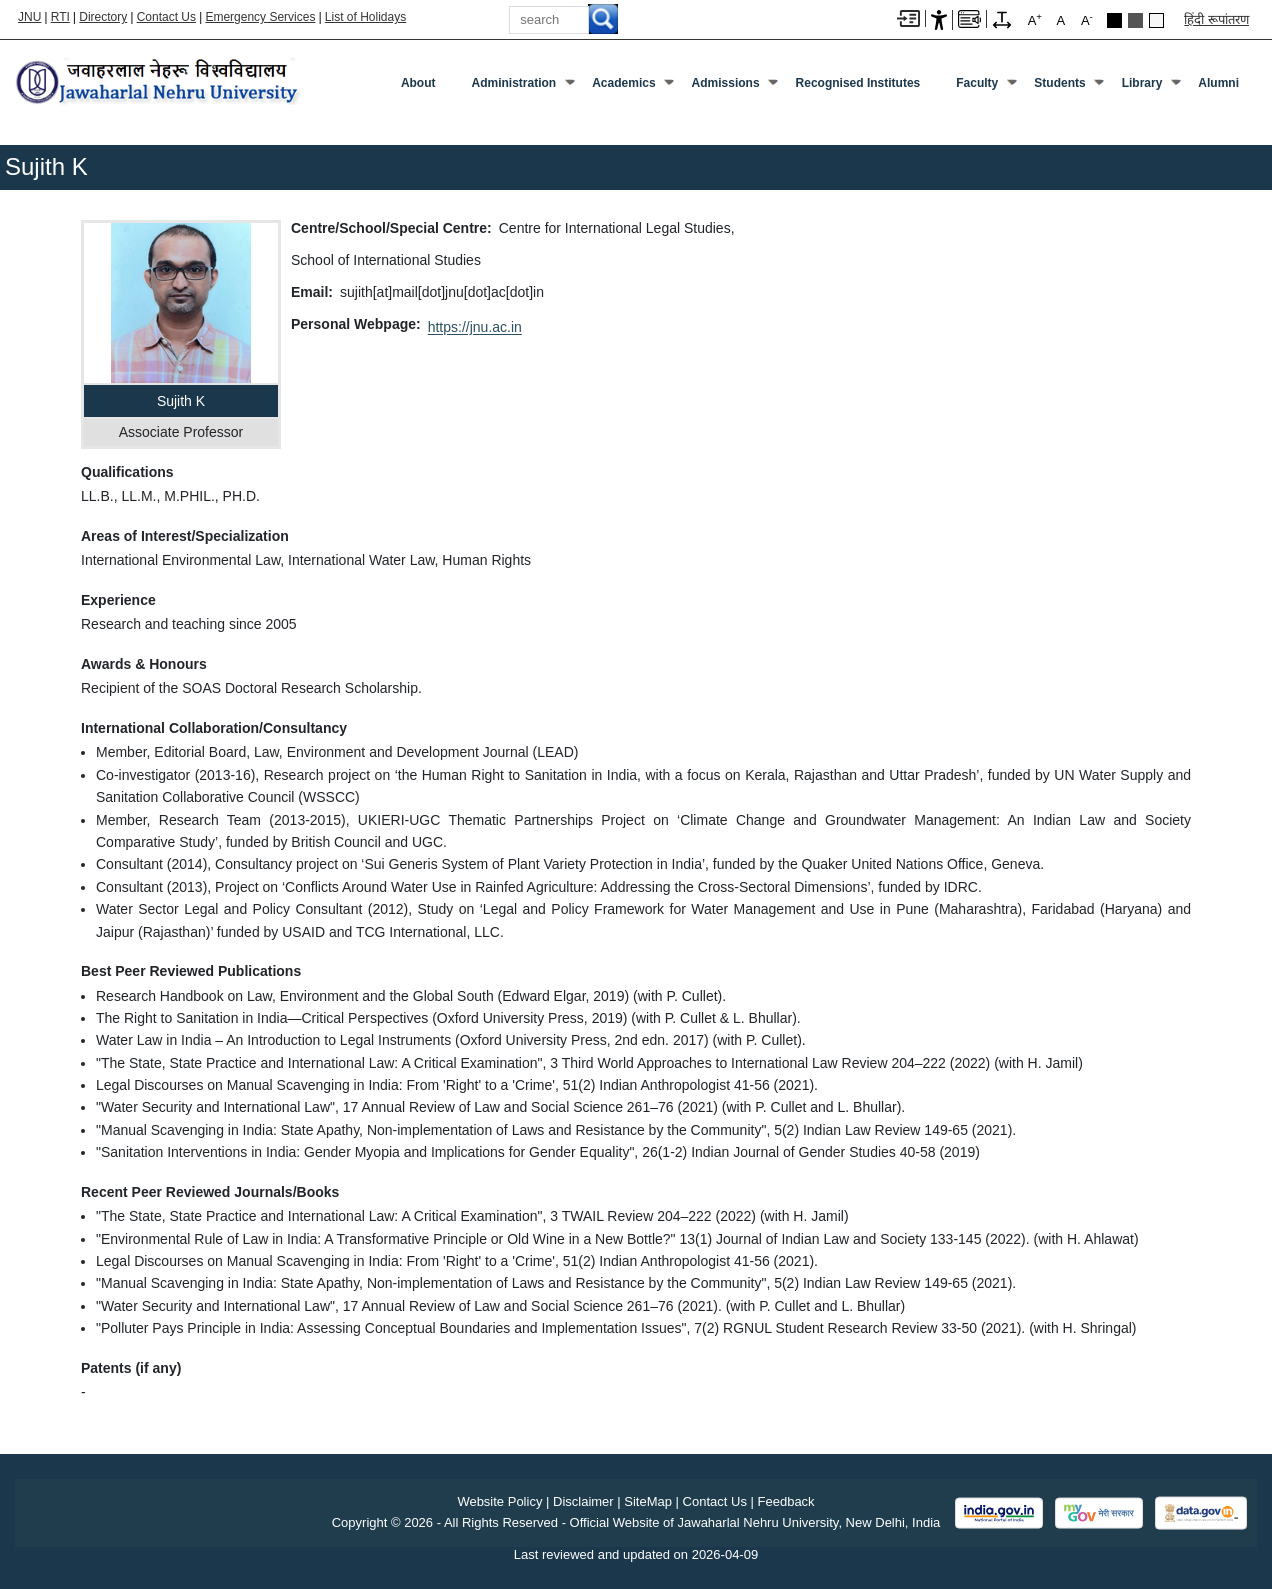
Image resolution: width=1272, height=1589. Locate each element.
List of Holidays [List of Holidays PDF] (365, 17)
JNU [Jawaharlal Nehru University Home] (29, 17)
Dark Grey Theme (1135, 20)
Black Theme (1114, 20)
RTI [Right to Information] (60, 17)
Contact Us (166, 17)
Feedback (786, 1501)
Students (1059, 83)
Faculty (977, 83)
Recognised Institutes (858, 83)
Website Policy (499, 1501)
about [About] (418, 83)
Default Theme (1156, 20)
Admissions (726, 83)
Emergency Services (260, 17)
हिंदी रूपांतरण (1216, 19)
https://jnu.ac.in (475, 327)
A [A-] (1087, 19)
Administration (514, 83)
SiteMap (648, 1501)
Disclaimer (583, 1501)
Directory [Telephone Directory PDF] (103, 17)
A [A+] (1035, 19)
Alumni (1218, 83)
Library (1142, 83)
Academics (623, 83)
